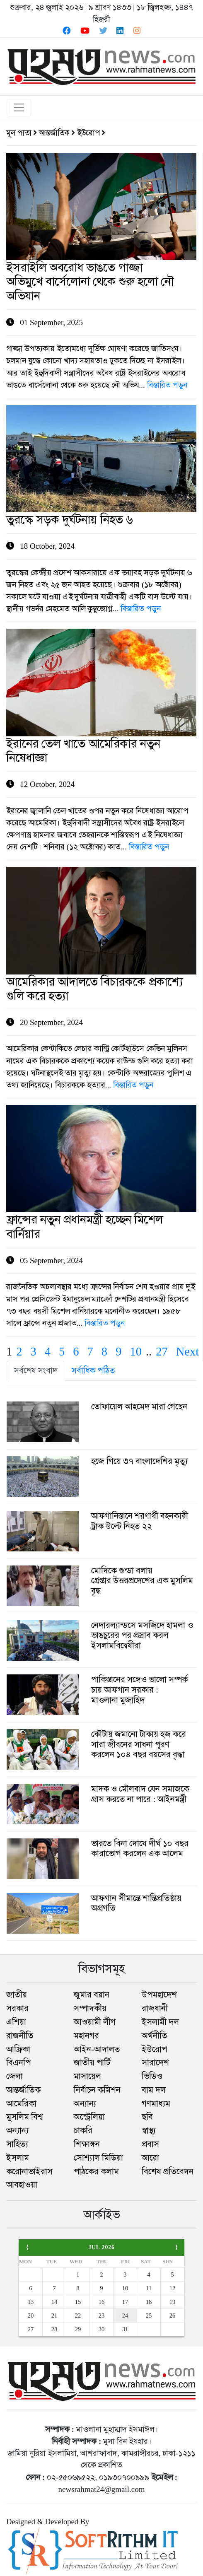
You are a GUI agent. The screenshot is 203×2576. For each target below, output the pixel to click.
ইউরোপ (88, 132)
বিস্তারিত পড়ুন (167, 385)
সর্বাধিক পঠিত (93, 1370)
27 (162, 1351)
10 (136, 1351)
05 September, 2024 (101, 1243)
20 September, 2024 (101, 1005)
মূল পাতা (18, 132)
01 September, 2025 (101, 298)
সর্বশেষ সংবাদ (35, 1370)
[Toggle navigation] (19, 107)
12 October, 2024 (101, 767)
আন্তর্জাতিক (54, 132)
